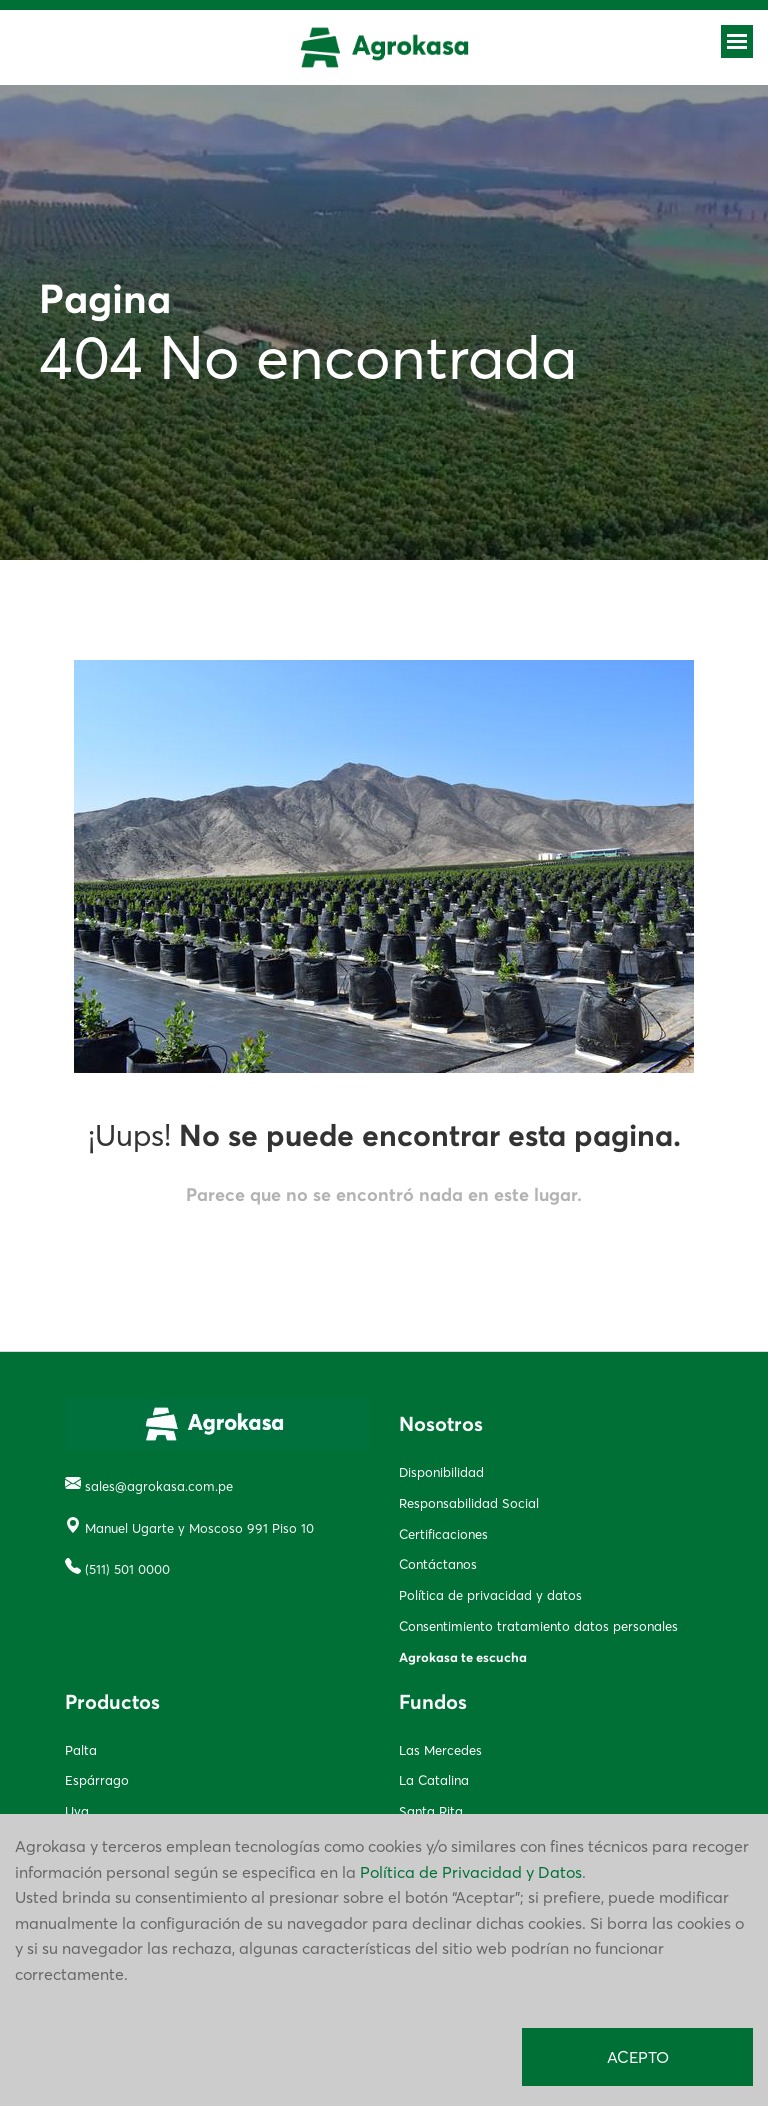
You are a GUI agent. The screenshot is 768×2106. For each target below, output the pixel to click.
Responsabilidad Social (469, 1503)
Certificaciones (443, 1534)
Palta (81, 1750)
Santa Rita (431, 1811)
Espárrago (97, 1780)
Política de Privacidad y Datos (471, 1872)
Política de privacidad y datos (490, 1595)
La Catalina (434, 1780)
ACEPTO (638, 2057)
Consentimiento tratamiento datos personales (538, 1626)
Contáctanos (438, 1564)
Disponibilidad (441, 1472)
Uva (77, 1811)
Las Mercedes (440, 1750)
